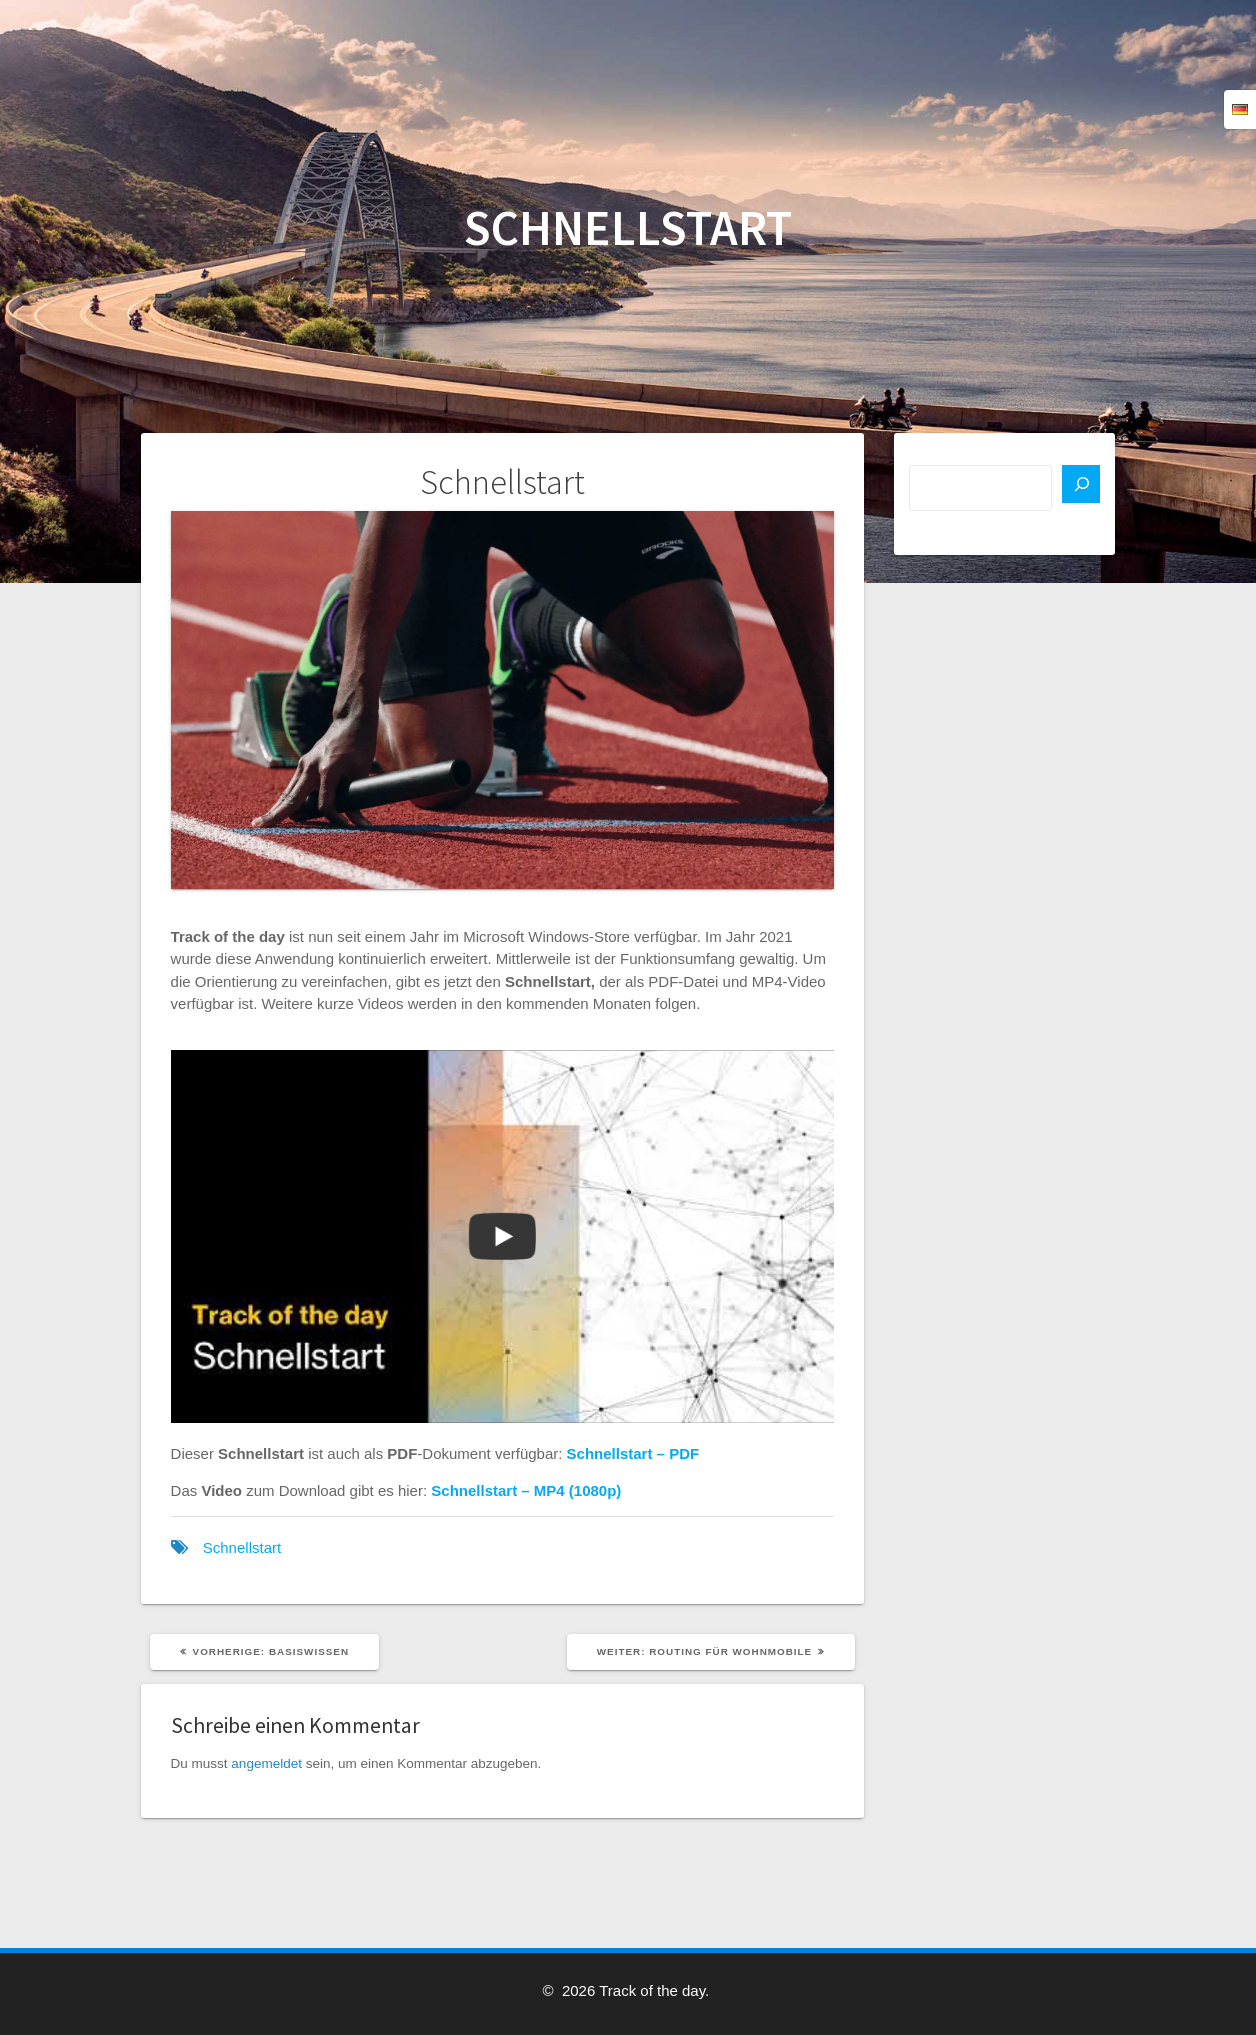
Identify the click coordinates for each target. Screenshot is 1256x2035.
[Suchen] (1081, 484)
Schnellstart (242, 1547)
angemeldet (266, 1763)
